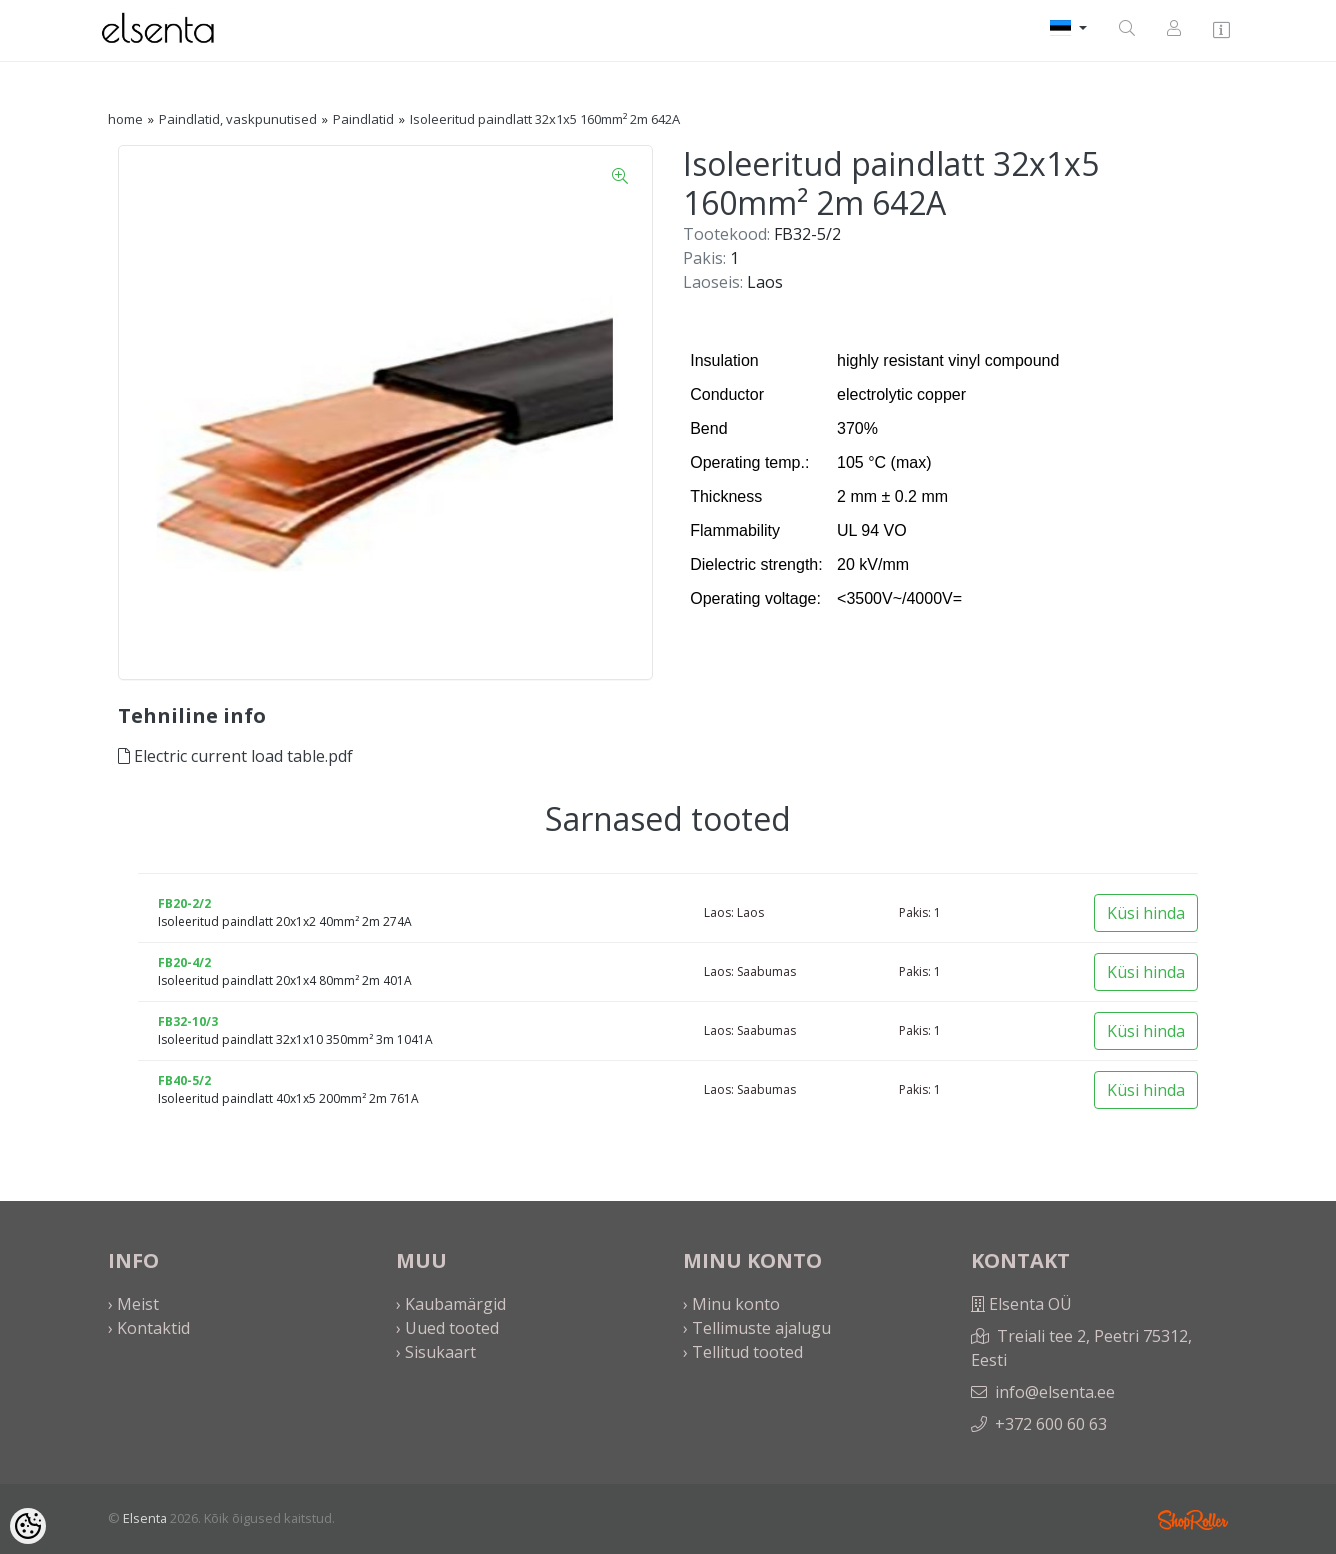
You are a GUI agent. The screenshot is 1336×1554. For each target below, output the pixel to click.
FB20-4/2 (184, 962)
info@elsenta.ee (1055, 1392)
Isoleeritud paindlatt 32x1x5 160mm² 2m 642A (545, 119)
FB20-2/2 (184, 903)
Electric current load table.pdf (235, 756)
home (125, 119)
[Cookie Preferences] (28, 1526)
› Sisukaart (436, 1352)
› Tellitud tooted (743, 1352)
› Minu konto (731, 1304)
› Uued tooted (447, 1328)
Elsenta (145, 1518)
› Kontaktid (149, 1328)
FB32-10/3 (188, 1021)
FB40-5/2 (184, 1080)
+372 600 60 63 (1051, 1424)
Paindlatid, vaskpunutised (238, 119)
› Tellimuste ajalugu (757, 1328)
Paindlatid (363, 119)
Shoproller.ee (1193, 1520)
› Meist (133, 1304)
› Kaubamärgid (451, 1304)
